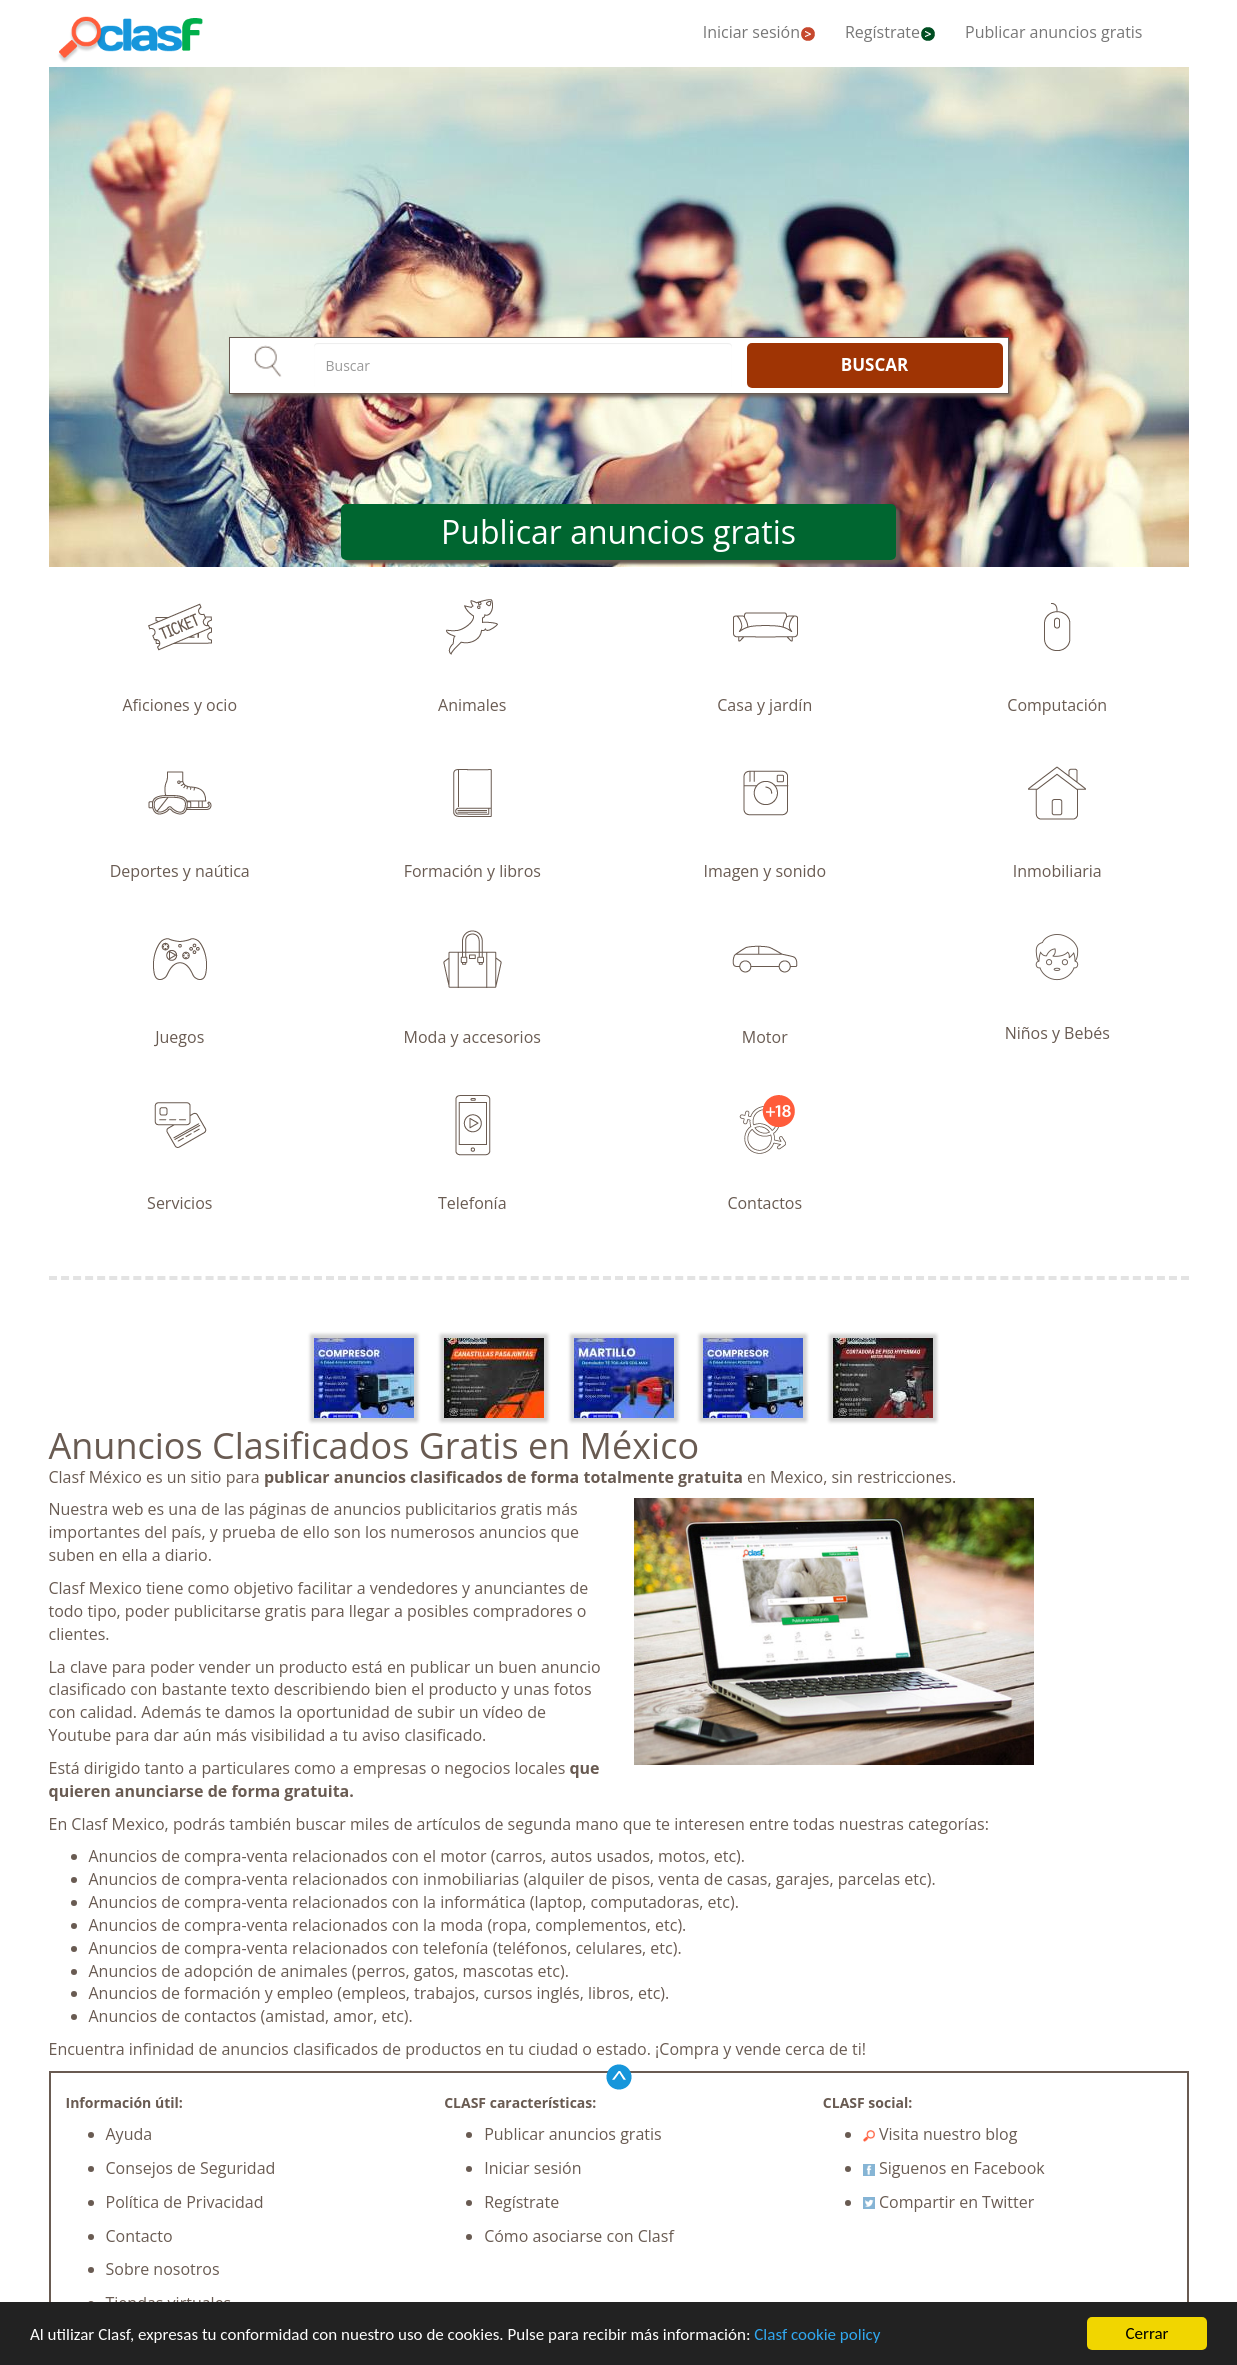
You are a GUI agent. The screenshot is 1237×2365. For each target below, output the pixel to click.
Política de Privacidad (185, 2202)
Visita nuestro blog (940, 2134)
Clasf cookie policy (817, 2334)
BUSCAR (874, 364)
